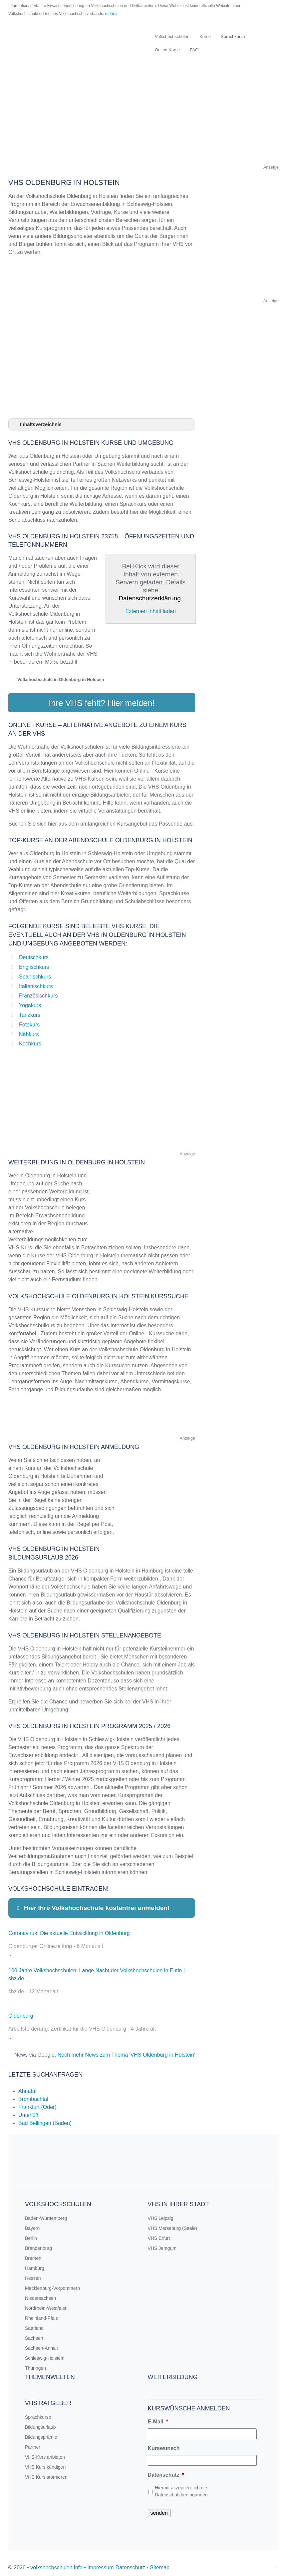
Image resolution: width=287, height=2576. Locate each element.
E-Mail (158, 2419)
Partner (32, 2444)
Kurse (205, 36)
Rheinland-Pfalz (41, 2315)
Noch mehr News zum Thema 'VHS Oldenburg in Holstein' (126, 2052)
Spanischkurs (35, 974)
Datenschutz (166, 2472)
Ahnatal (27, 2089)
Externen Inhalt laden (151, 611)
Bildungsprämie (41, 2434)
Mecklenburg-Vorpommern (52, 2285)
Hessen (33, 2275)
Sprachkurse (233, 36)
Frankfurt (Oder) (37, 2105)
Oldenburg (20, 2013)
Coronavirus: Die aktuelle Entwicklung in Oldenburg (69, 1931)
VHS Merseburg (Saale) (172, 2226)
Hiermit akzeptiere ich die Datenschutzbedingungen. (182, 2489)
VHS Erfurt (159, 2236)
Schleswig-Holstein (44, 2355)
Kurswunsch (164, 2446)
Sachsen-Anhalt (41, 2345)
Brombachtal (33, 2097)
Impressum (100, 2565)
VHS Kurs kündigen (45, 2464)
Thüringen (35, 2365)
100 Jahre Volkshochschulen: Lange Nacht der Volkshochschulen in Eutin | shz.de (96, 1972)
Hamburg (34, 2265)
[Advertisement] (143, 116)
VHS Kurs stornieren (46, 2474)
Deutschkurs (34, 955)
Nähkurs (29, 1031)
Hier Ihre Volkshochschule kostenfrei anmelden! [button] (92, 1905)
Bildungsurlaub (40, 2424)
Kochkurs (30, 1041)
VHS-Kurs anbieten (45, 2454)
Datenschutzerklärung (150, 598)
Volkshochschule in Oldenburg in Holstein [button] (56, 679)
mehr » (111, 13)
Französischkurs (38, 993)
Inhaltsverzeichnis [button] (36, 424)
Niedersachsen (40, 2295)
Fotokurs (29, 1022)
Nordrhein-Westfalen (46, 2305)
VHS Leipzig (160, 2216)
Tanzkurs (29, 1012)
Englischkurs (34, 964)
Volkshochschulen (172, 36)
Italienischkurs (36, 983)
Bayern (32, 2226)
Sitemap (159, 2565)
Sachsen (34, 2335)
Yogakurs (30, 1003)
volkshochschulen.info (56, 2565)
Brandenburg (38, 2246)
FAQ (194, 49)
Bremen (33, 2255)
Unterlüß (28, 2113)
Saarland (34, 2325)
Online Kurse (167, 49)
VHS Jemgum (162, 2246)
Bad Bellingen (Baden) (45, 2121)
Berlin (31, 2236)
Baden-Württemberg (46, 2216)
